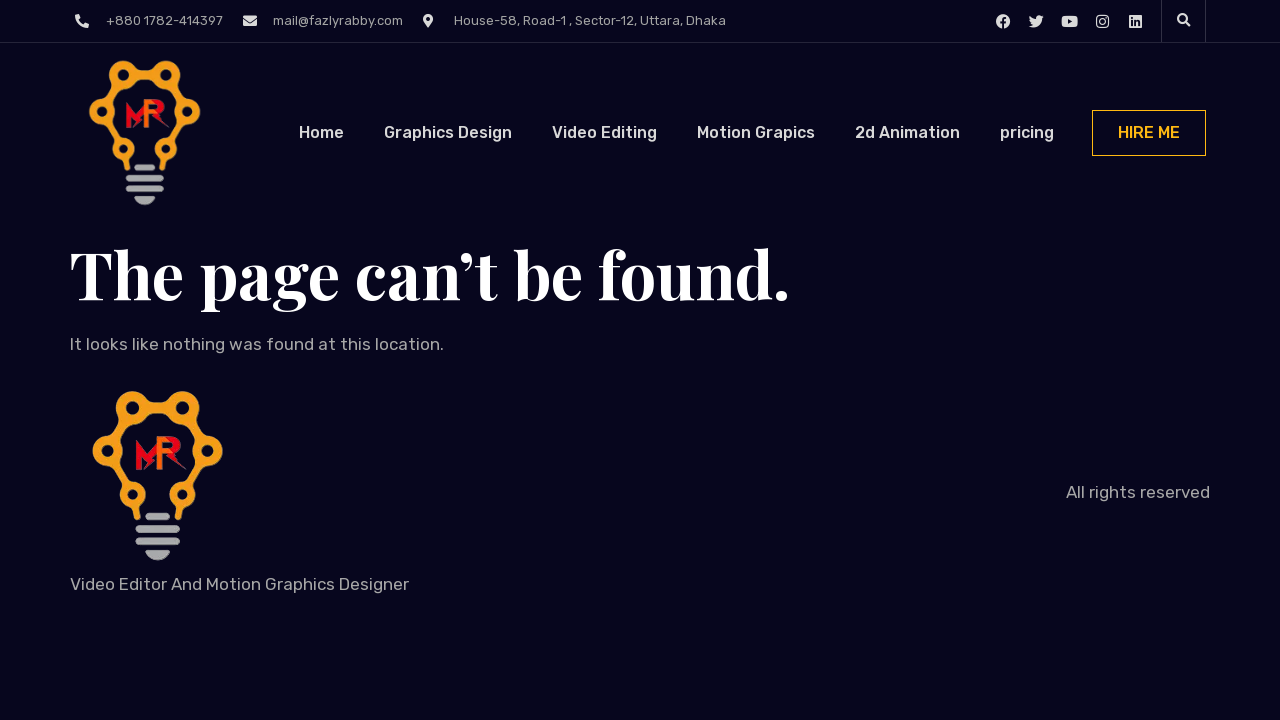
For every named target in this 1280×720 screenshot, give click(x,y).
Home (321, 132)
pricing (1027, 132)
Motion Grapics (756, 132)
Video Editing (604, 132)
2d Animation (907, 132)
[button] (1184, 21)
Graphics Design (448, 132)
